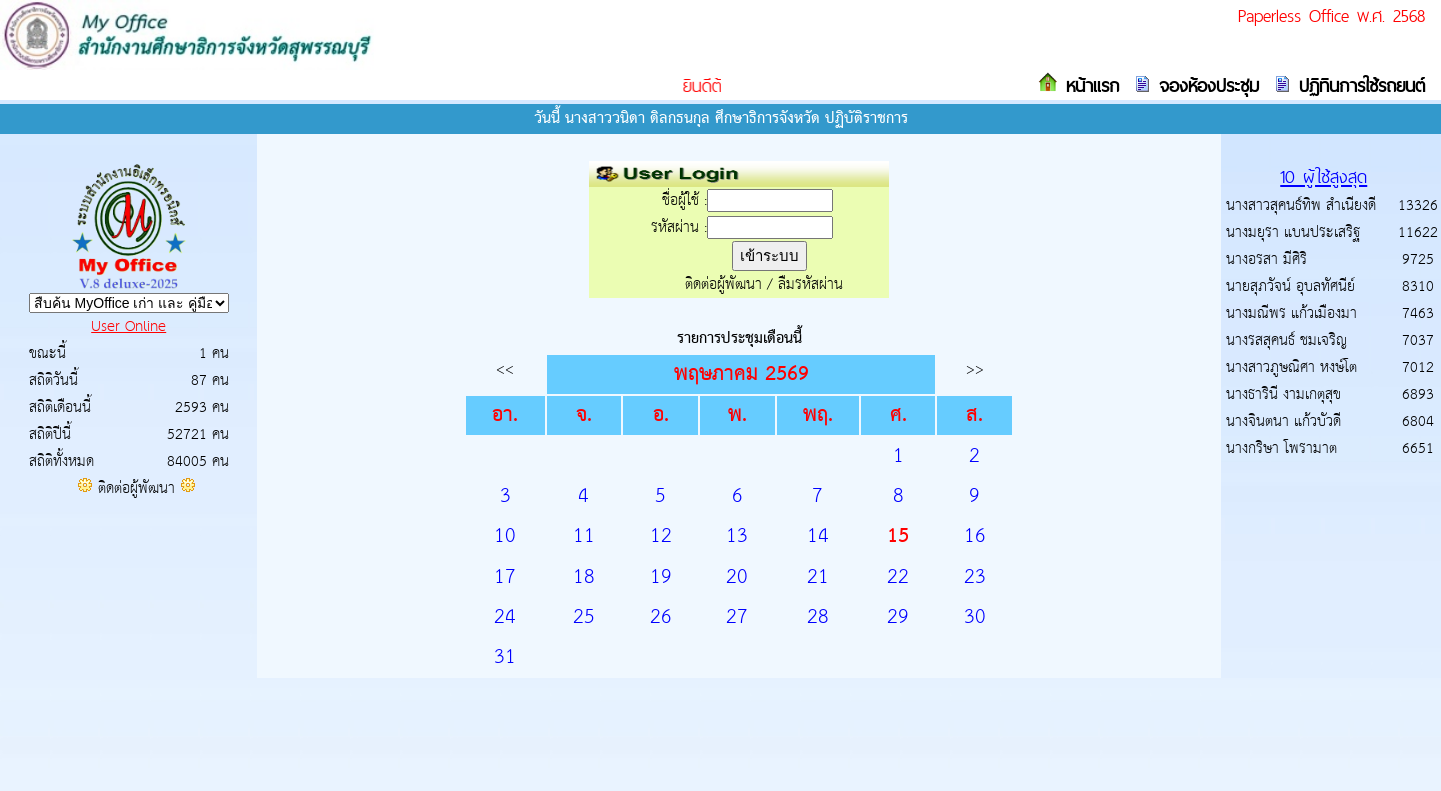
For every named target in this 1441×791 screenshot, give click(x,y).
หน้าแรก (1088, 85)
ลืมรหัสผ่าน (810, 284)
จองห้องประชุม (1205, 85)
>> (975, 369)
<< (505, 369)
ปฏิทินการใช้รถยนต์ (1358, 85)
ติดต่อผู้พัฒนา (136, 488)
